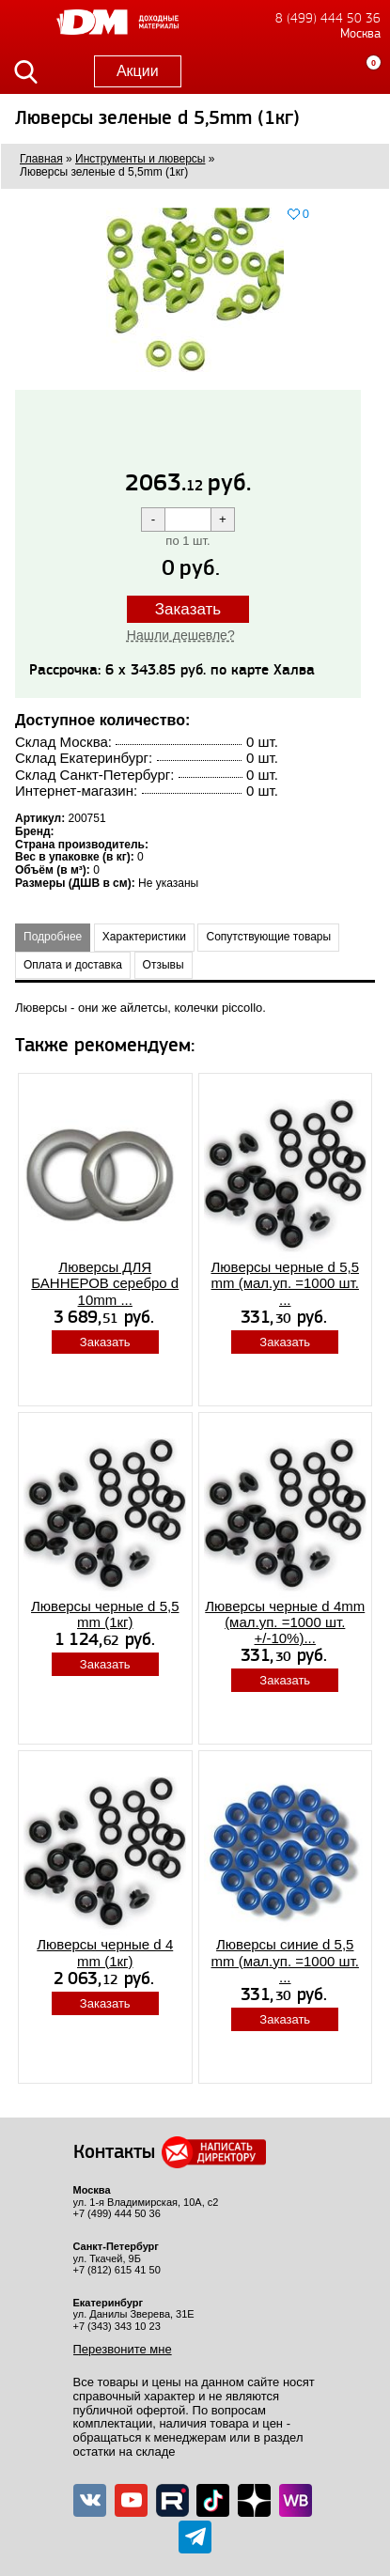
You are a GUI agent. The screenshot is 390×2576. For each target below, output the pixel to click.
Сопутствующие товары (268, 936)
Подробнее (52, 936)
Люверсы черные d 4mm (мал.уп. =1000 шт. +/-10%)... (285, 1622)
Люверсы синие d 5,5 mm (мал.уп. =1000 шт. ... (285, 1960)
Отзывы (163, 964)
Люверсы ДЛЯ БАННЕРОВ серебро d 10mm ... (105, 1283)
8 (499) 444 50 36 (328, 18)
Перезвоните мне (122, 2349)
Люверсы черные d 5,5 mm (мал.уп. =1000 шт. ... (285, 1283)
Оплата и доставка (72, 964)
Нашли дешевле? (181, 635)
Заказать (188, 609)
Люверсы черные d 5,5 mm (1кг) (105, 1614)
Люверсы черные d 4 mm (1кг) (105, 1952)
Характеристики (144, 936)
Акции (138, 71)
